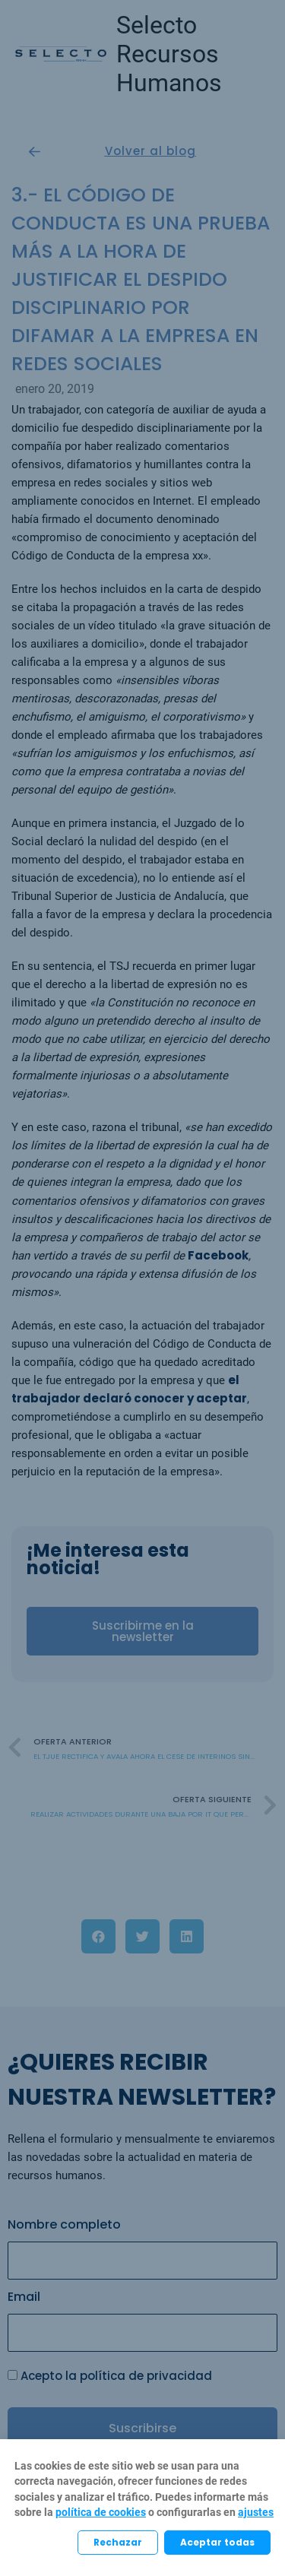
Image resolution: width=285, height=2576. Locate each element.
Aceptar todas (217, 2542)
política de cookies (100, 2512)
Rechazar (117, 2542)
